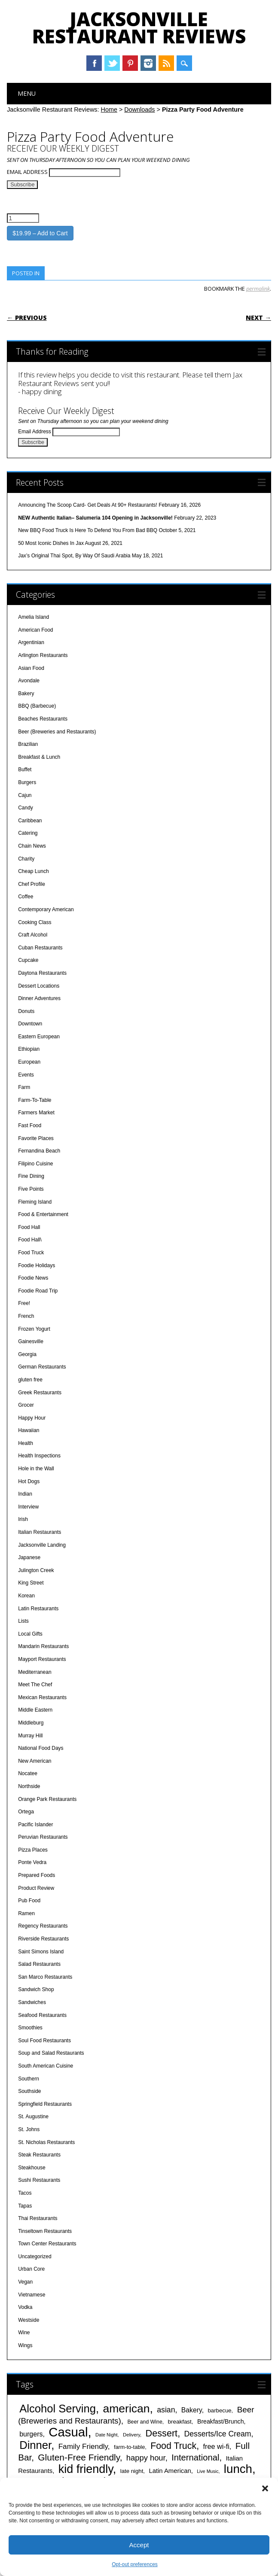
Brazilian (28, 744)
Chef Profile (31, 884)
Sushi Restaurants (39, 2180)
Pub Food (29, 1901)
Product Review (36, 1888)
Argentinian (31, 642)
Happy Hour (32, 1418)
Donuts (26, 1011)
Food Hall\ (30, 1240)
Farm (24, 1087)
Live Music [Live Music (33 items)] (207, 2471)
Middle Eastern (35, 1710)
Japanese (29, 1557)
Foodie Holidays (36, 1265)
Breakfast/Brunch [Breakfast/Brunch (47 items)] (220, 2421)
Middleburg (30, 1723)
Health (25, 1443)
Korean (26, 1596)
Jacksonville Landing (42, 1545)
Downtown (30, 1024)
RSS (166, 63)
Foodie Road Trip (38, 1291)
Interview (28, 1507)
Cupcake (28, 960)
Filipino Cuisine (35, 1164)
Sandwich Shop (36, 1989)
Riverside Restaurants (43, 1939)
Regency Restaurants (42, 1926)
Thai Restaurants (37, 2218)
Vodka (25, 2307)
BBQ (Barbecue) (37, 706)
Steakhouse (31, 2168)
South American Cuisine (45, 2066)
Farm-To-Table (34, 1100)
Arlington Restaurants (42, 655)
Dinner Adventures (39, 998)
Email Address (28, 172)
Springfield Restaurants (45, 2104)
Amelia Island (33, 617)
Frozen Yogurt (34, 1329)
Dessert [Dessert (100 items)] (162, 2433)
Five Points (30, 1189)
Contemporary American (45, 909)
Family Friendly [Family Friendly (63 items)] (83, 2446)
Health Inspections (39, 1456)
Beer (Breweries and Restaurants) (57, 732)
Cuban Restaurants (40, 948)
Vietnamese (31, 2295)
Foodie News (33, 1278)
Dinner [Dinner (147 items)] (35, 2445)
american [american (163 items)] (126, 2408)
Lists (23, 1621)
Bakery (26, 693)
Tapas (25, 2206)
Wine (24, 2333)
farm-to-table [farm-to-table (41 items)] (129, 2447)
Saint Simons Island (41, 1952)
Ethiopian (29, 1049)
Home (109, 109)
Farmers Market (36, 1113)
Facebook (94, 63)
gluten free (30, 1380)
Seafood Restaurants (42, 2015)
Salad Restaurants (39, 1964)
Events (26, 1075)
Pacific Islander (35, 1825)
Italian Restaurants (39, 1532)
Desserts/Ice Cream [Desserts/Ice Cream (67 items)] (217, 2434)
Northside (29, 1786)
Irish (23, 1519)
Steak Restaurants (39, 2155)
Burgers (27, 782)
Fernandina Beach (39, 1151)
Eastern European (39, 1037)
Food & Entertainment (43, 1214)
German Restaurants (42, 1367)
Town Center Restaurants (47, 2244)
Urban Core (31, 2269)
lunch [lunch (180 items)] (238, 2469)
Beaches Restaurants (42, 719)
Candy (25, 808)
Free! (24, 1303)
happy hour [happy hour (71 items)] (145, 2457)
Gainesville (30, 1341)
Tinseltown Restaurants (45, 2231)
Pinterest (130, 63)
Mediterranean (34, 1672)
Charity (26, 859)
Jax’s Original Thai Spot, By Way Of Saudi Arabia (74, 556)
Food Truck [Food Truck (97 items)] (173, 2446)
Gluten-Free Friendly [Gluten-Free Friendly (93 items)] (78, 2457)
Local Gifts (30, 1634)
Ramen (26, 1913)
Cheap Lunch (33, 871)
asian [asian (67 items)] (166, 2410)
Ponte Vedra (32, 1862)
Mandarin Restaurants (43, 1646)
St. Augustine (33, 2117)
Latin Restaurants (38, 1609)
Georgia (27, 1354)
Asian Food (31, 668)
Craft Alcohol (32, 935)
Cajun (24, 795)
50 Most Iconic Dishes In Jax (51, 543)
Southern (28, 2079)
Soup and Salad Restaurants (51, 2053)
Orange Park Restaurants (47, 1799)
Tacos (24, 2193)
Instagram (148, 63)
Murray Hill (30, 1736)
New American (34, 1761)
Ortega (26, 1812)
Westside (28, 2320)
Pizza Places (33, 1850)
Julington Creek (36, 1570)
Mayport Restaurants (42, 1659)
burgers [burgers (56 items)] (31, 2434)
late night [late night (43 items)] (132, 2471)
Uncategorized (34, 2257)
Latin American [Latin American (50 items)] (170, 2470)
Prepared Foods (36, 1875)
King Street (30, 1583)
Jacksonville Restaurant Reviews (139, 27)
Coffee (25, 897)
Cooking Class (34, 922)
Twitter (112, 63)
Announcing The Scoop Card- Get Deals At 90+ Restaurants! (87, 505)
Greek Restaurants (39, 1393)
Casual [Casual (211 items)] (68, 2432)
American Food (35, 630)
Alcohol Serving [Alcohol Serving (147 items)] (57, 2409)
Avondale (29, 681)
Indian (25, 1494)
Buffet (24, 769)
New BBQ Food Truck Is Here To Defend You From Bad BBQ (87, 530)
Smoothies (30, 2028)
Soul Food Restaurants (44, 2041)
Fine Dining (31, 1176)
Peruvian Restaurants (42, 1837)
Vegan (25, 2282)
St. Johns (29, 2129)
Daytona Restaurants (42, 973)
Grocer (26, 1405)
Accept (139, 2545)
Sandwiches (32, 2002)
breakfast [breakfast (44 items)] (180, 2421)
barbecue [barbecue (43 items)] (219, 2410)
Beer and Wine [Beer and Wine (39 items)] (144, 2422)
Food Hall (29, 1227)
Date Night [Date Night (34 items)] (106, 2434)
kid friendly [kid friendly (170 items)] (85, 2469)
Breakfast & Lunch (39, 757)
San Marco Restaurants (45, 1977)
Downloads (139, 109)
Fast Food (29, 1125)
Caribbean (30, 821)
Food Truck (31, 1253)
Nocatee (27, 1773)
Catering (27, 833)
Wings (25, 2345)
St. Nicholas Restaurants (46, 2142)
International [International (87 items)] (195, 2457)
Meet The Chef (35, 1685)
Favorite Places (36, 1138)
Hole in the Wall (36, 1469)
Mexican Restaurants (42, 1697)
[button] (265, 2488)
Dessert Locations (38, 986)
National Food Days (40, 1748)
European (29, 1062)
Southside (29, 2091)
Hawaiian (28, 1430)
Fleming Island (35, 1202)
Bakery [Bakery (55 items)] (191, 2410)
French (26, 1316)
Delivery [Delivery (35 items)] (131, 2434)
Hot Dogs (29, 1481)
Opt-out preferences (135, 2564)
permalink (258, 288)
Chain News (32, 846)
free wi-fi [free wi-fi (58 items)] (216, 2446)
